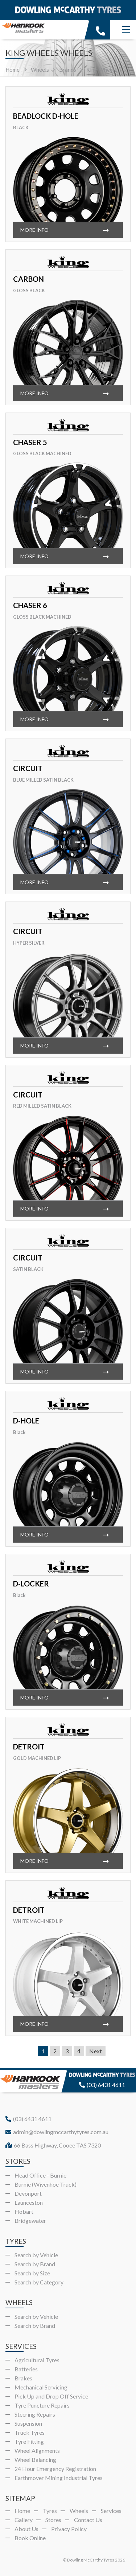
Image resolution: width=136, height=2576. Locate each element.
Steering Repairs (35, 2414)
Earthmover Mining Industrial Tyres (59, 2477)
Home (12, 69)
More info (34, 230)
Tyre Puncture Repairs (42, 2405)
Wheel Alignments (37, 2450)
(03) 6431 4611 (102, 2084)
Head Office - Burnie (40, 2175)
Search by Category (39, 2282)
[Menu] (126, 29)
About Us (26, 2528)
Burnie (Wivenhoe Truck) (46, 2184)
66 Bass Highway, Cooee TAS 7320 (53, 2145)
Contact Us (88, 2519)
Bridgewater (30, 2220)
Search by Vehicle (36, 2254)
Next (95, 2051)
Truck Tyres (30, 2432)
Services (111, 2510)
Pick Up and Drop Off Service (51, 2396)
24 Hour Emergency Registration (55, 2468)
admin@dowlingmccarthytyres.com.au (56, 2131)
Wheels (79, 2510)
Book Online (30, 2537)
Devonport (28, 2193)
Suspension (28, 2423)
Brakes (23, 2378)
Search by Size (32, 2273)
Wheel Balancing (35, 2459)
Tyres (50, 2510)
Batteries (26, 2369)
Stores (53, 2519)
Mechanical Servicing (41, 2387)
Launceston (29, 2202)
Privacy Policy (69, 2528)
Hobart (24, 2211)
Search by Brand (35, 2264)
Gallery (24, 2519)
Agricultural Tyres (37, 2360)
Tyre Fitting (29, 2441)
